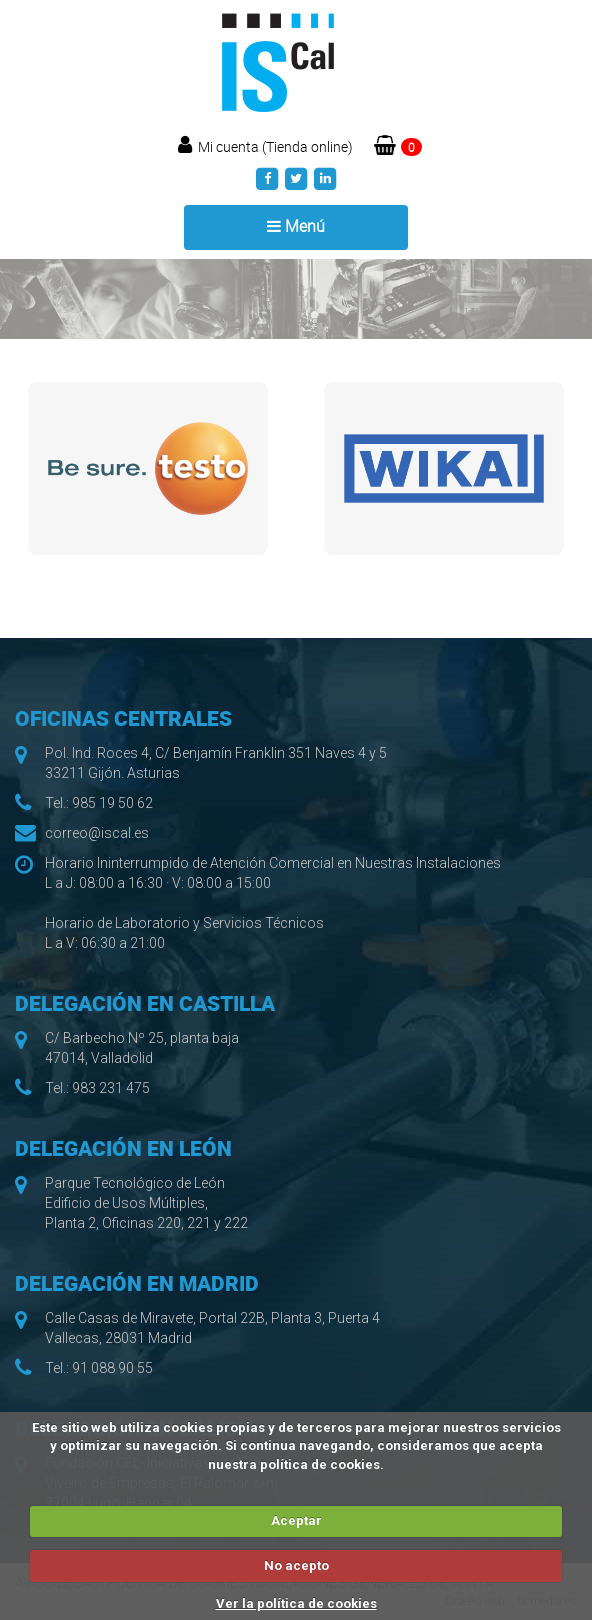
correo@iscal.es (97, 833)
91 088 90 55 (112, 1368)
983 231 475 (111, 1088)
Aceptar (296, 1520)
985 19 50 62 (112, 803)
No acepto (296, 1565)
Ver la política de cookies (296, 1603)
